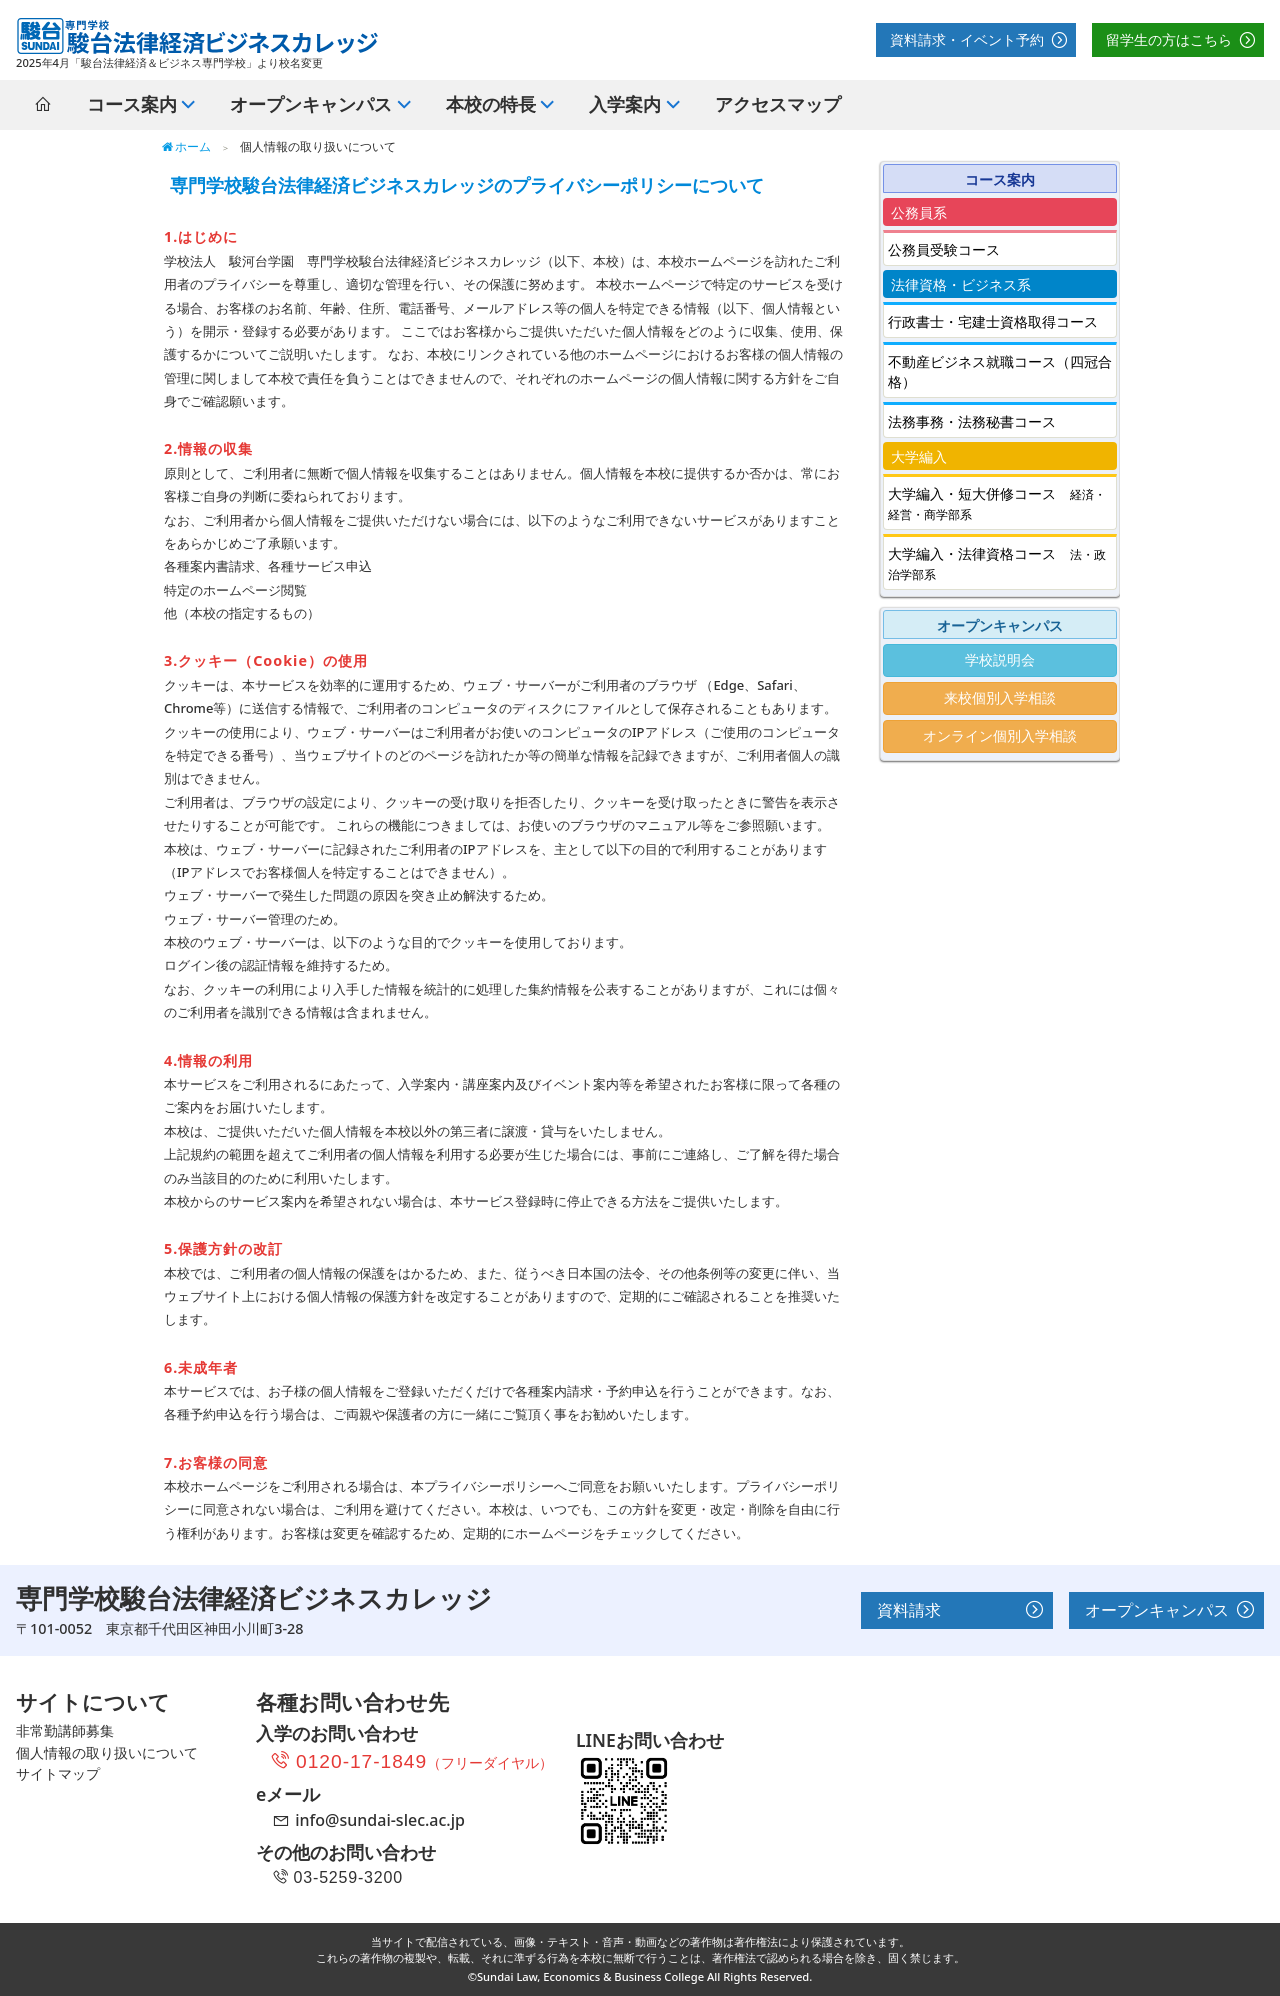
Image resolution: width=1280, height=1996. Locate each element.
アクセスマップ (778, 104)
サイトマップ (58, 1773)
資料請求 (909, 1610)
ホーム (185, 146)
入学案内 (625, 104)
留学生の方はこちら (1169, 39)
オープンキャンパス (1157, 1610)
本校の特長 (491, 104)
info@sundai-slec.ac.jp (380, 1820)
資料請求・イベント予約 (967, 39)
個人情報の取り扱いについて (107, 1752)
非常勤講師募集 (65, 1730)
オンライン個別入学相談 (1000, 735)
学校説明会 (1000, 659)
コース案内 (132, 104)
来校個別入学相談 (1000, 697)
